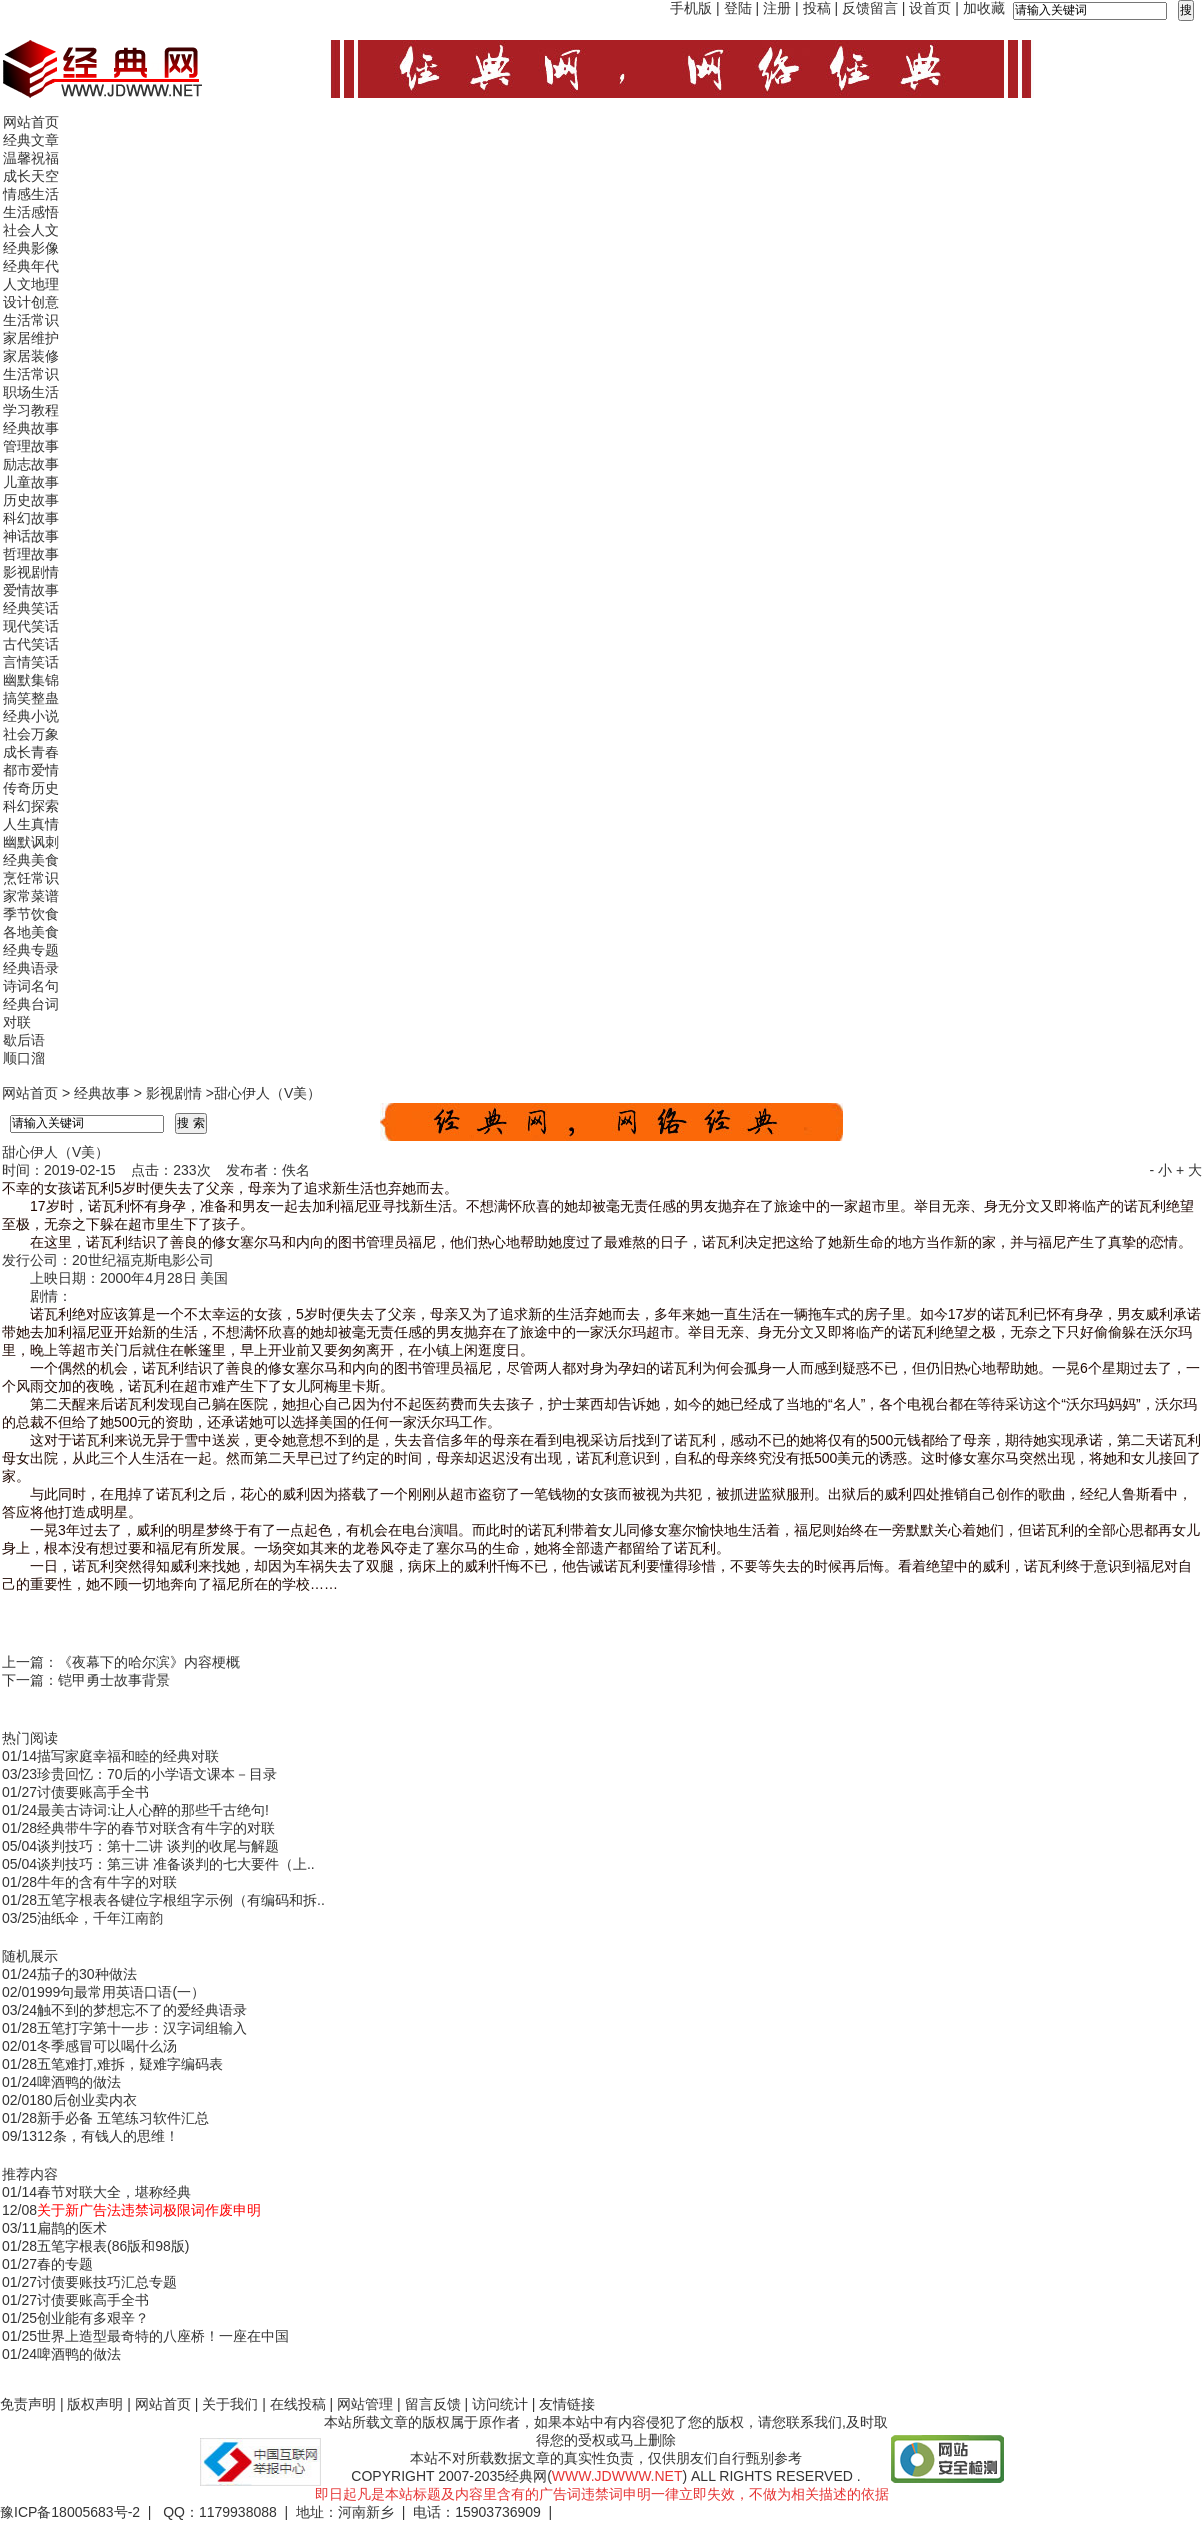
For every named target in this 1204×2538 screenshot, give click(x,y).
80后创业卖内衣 (87, 2100)
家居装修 (31, 356)
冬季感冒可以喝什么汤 (107, 2046)
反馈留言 (870, 8)
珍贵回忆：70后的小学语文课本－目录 (157, 1774)
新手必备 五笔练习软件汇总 (123, 2118)
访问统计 (500, 2404)
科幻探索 (31, 806)
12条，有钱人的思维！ (108, 2136)
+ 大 (1189, 1170)
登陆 (738, 8)
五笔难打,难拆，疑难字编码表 (130, 2064)
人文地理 (31, 284)
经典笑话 (31, 608)
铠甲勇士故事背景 (114, 1680)
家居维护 (31, 338)
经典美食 (31, 860)
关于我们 (230, 2404)
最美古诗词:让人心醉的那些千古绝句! (153, 1810)
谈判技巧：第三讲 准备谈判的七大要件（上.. (176, 1864)
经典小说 (31, 716)
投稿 (817, 8)
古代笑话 (31, 644)
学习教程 (31, 410)
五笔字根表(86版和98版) (113, 2246)
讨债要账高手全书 (93, 1792)
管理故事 (31, 446)
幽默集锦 (31, 680)
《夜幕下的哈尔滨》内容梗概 (149, 1662)
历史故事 (31, 500)
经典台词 (31, 1004)
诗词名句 (31, 986)
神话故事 (31, 536)
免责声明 (28, 2404)
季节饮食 (31, 914)
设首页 (930, 8)
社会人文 (31, 230)
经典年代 (31, 266)
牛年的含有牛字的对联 (107, 1882)
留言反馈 (433, 2404)
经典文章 (31, 140)
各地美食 (31, 932)
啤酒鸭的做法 (79, 2082)
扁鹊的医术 (72, 2228)
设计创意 (31, 302)
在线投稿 (298, 2404)
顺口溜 (24, 1058)
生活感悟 (31, 212)
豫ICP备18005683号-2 (70, 2512)
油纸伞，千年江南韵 (100, 1918)
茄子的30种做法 (87, 1974)
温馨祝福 (31, 158)
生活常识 (31, 320)
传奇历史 (31, 788)
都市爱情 (31, 770)
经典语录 (31, 968)
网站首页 (31, 122)
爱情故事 (31, 590)
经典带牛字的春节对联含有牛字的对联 (156, 1828)
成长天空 (31, 176)
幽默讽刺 (31, 842)
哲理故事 (31, 554)
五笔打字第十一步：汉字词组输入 (142, 2028)
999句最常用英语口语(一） (121, 1992)
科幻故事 (31, 518)
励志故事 (31, 464)
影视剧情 (31, 572)
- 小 (1160, 1170)
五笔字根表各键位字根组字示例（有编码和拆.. (181, 1900)
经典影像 (31, 248)
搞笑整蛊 (31, 698)
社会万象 (31, 734)
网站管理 (365, 2404)
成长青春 (31, 752)
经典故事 (31, 428)
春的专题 (65, 2264)
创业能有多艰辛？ (93, 2318)
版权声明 (95, 2404)
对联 (17, 1022)
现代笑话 (31, 626)
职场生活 (31, 392)
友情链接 (567, 2404)
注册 (777, 8)
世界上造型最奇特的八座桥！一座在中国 (163, 2336)
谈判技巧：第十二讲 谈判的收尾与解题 (158, 1846)
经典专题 (31, 950)
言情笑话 (31, 662)
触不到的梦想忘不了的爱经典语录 (142, 2010)
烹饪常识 (31, 878)
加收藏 (984, 8)
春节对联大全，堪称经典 (114, 2192)
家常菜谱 (31, 896)
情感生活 (31, 194)
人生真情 (31, 824)
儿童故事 (31, 482)
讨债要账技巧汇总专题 (107, 2282)
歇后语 (24, 1040)
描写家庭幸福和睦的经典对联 (128, 1756)
